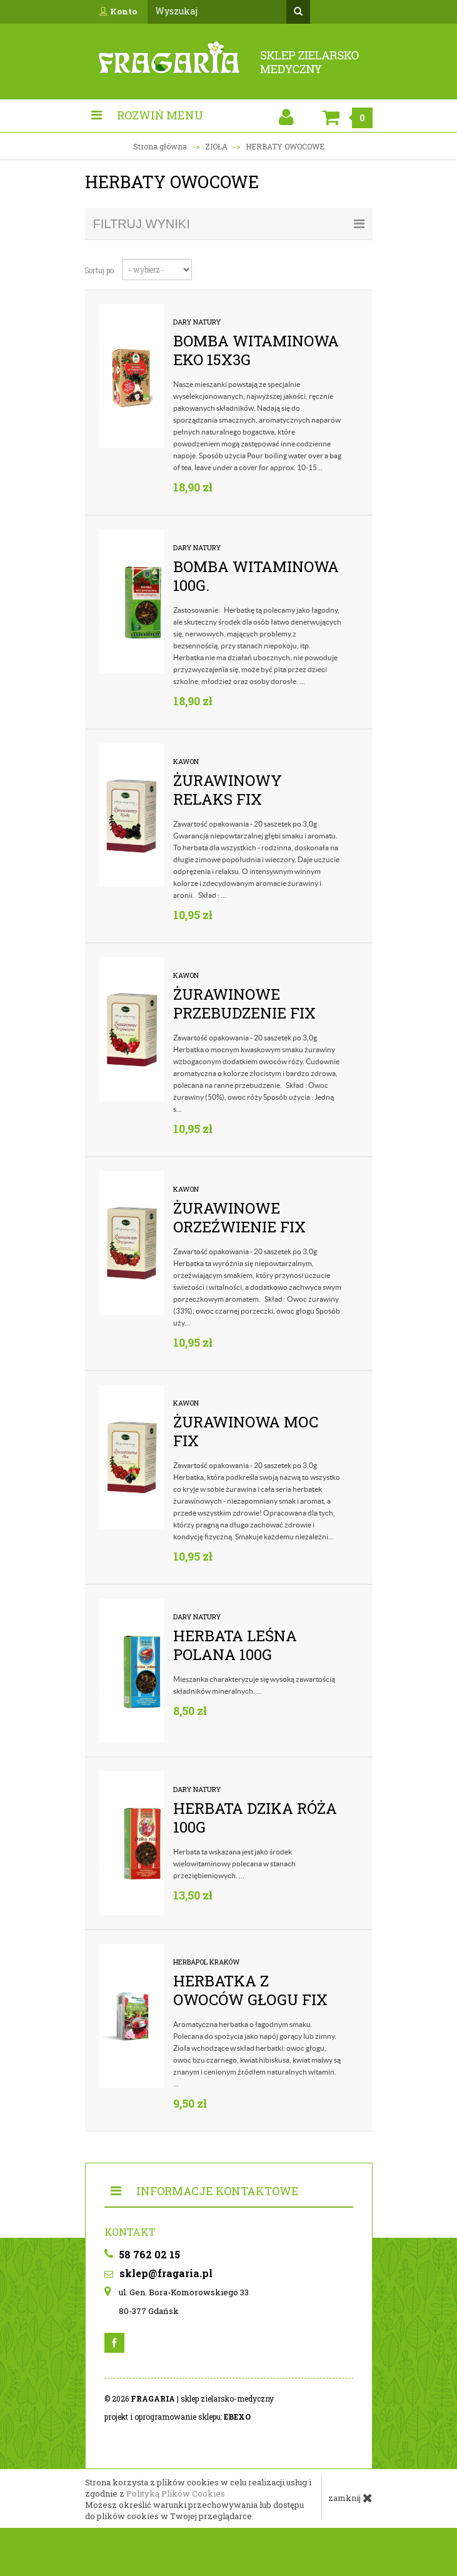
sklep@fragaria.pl (158, 2273)
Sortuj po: (100, 270)
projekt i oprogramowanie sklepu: (177, 2417)
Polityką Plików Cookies (175, 2493)
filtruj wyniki (228, 224)
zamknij (350, 2498)
